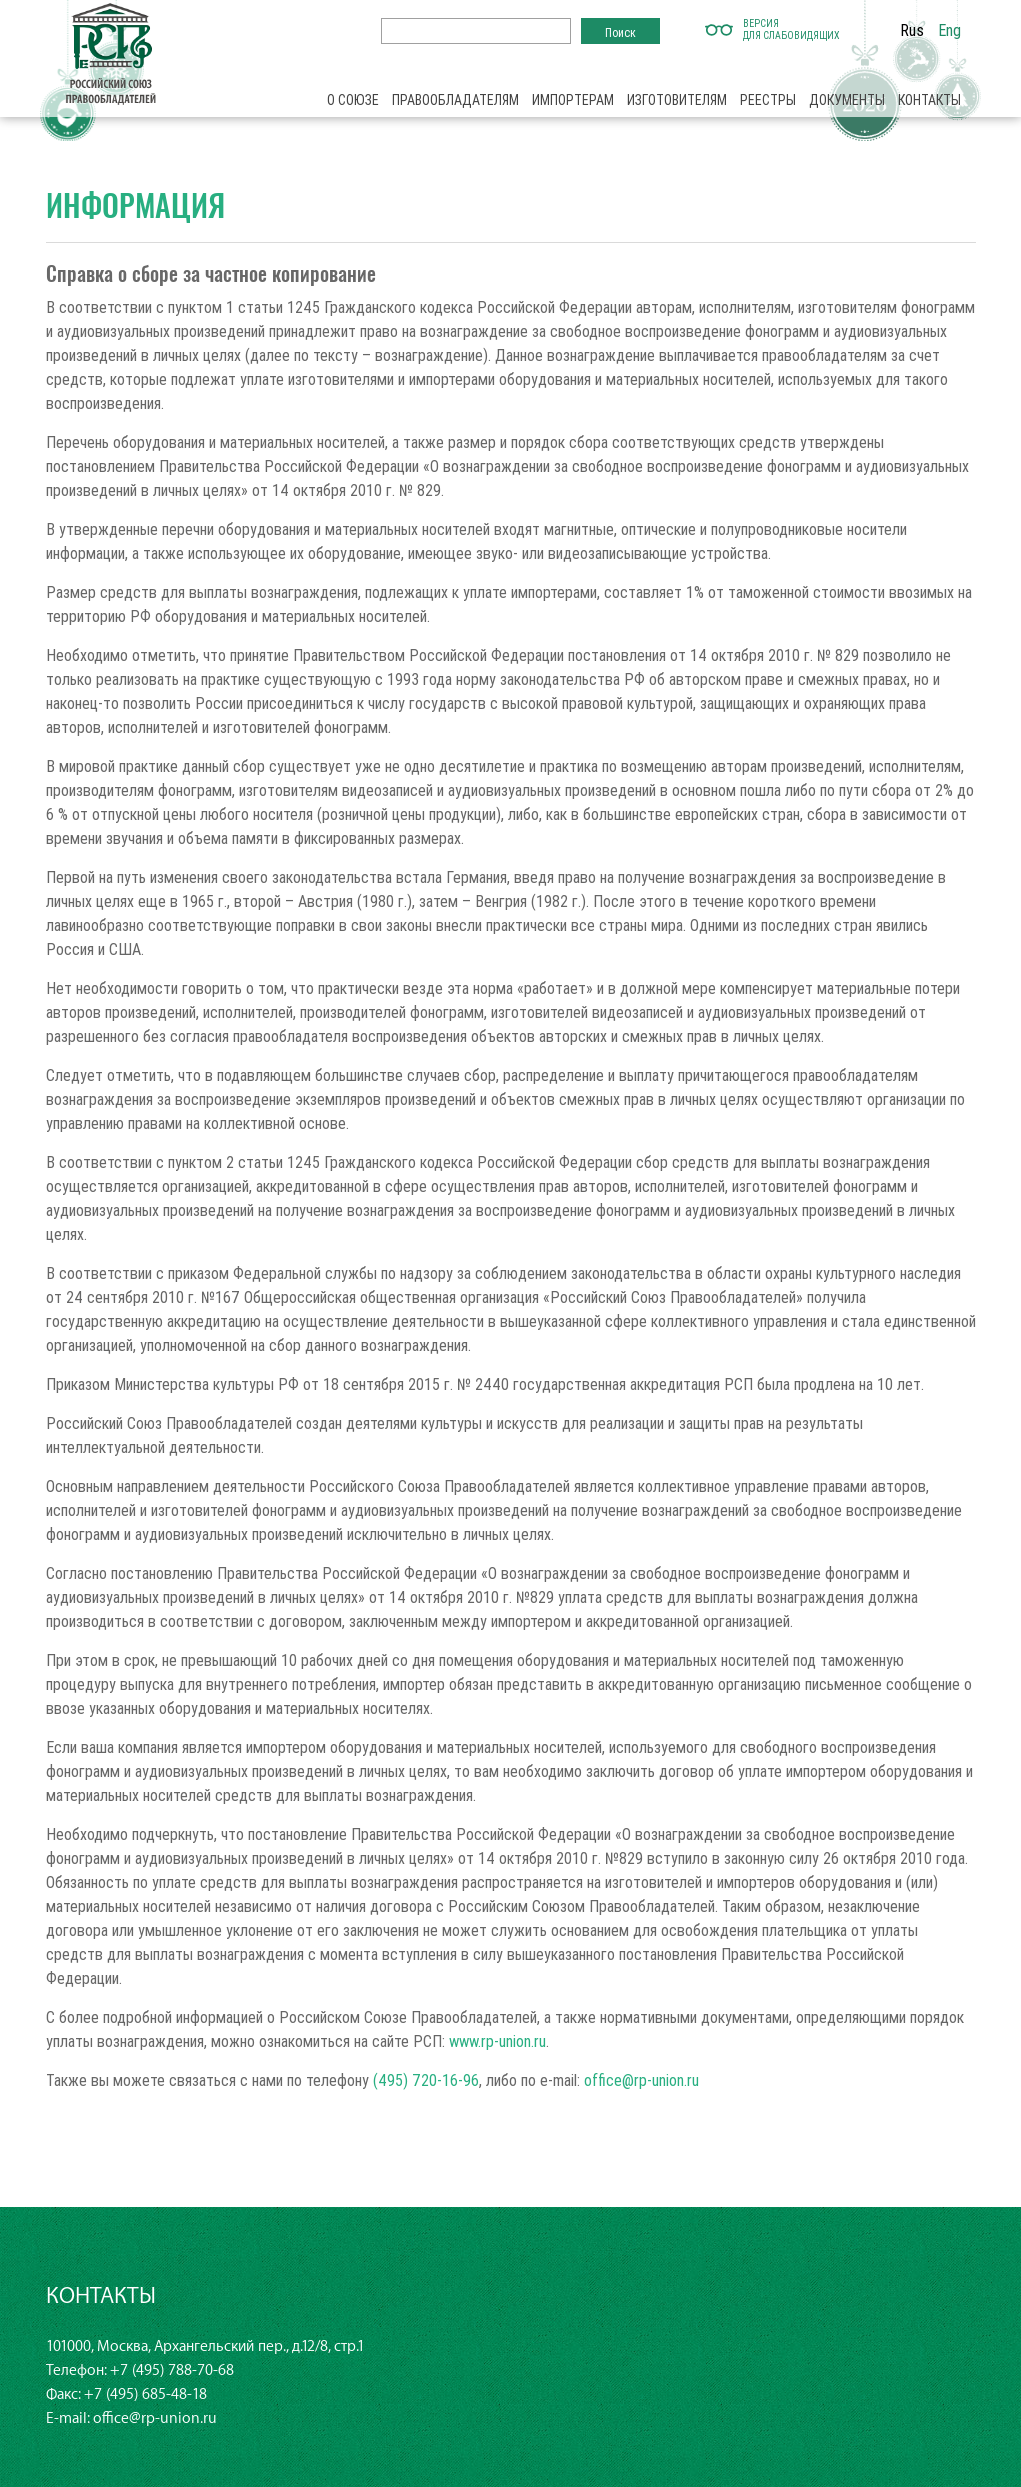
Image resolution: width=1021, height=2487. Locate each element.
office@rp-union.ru (641, 2080)
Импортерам (573, 100)
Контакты (929, 100)
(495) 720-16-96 (426, 2080)
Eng (949, 30)
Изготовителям (677, 100)
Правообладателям (455, 100)
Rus (912, 30)
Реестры (768, 100)
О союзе (353, 100)
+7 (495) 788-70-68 (172, 2370)
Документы (847, 100)
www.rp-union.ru (497, 2041)
